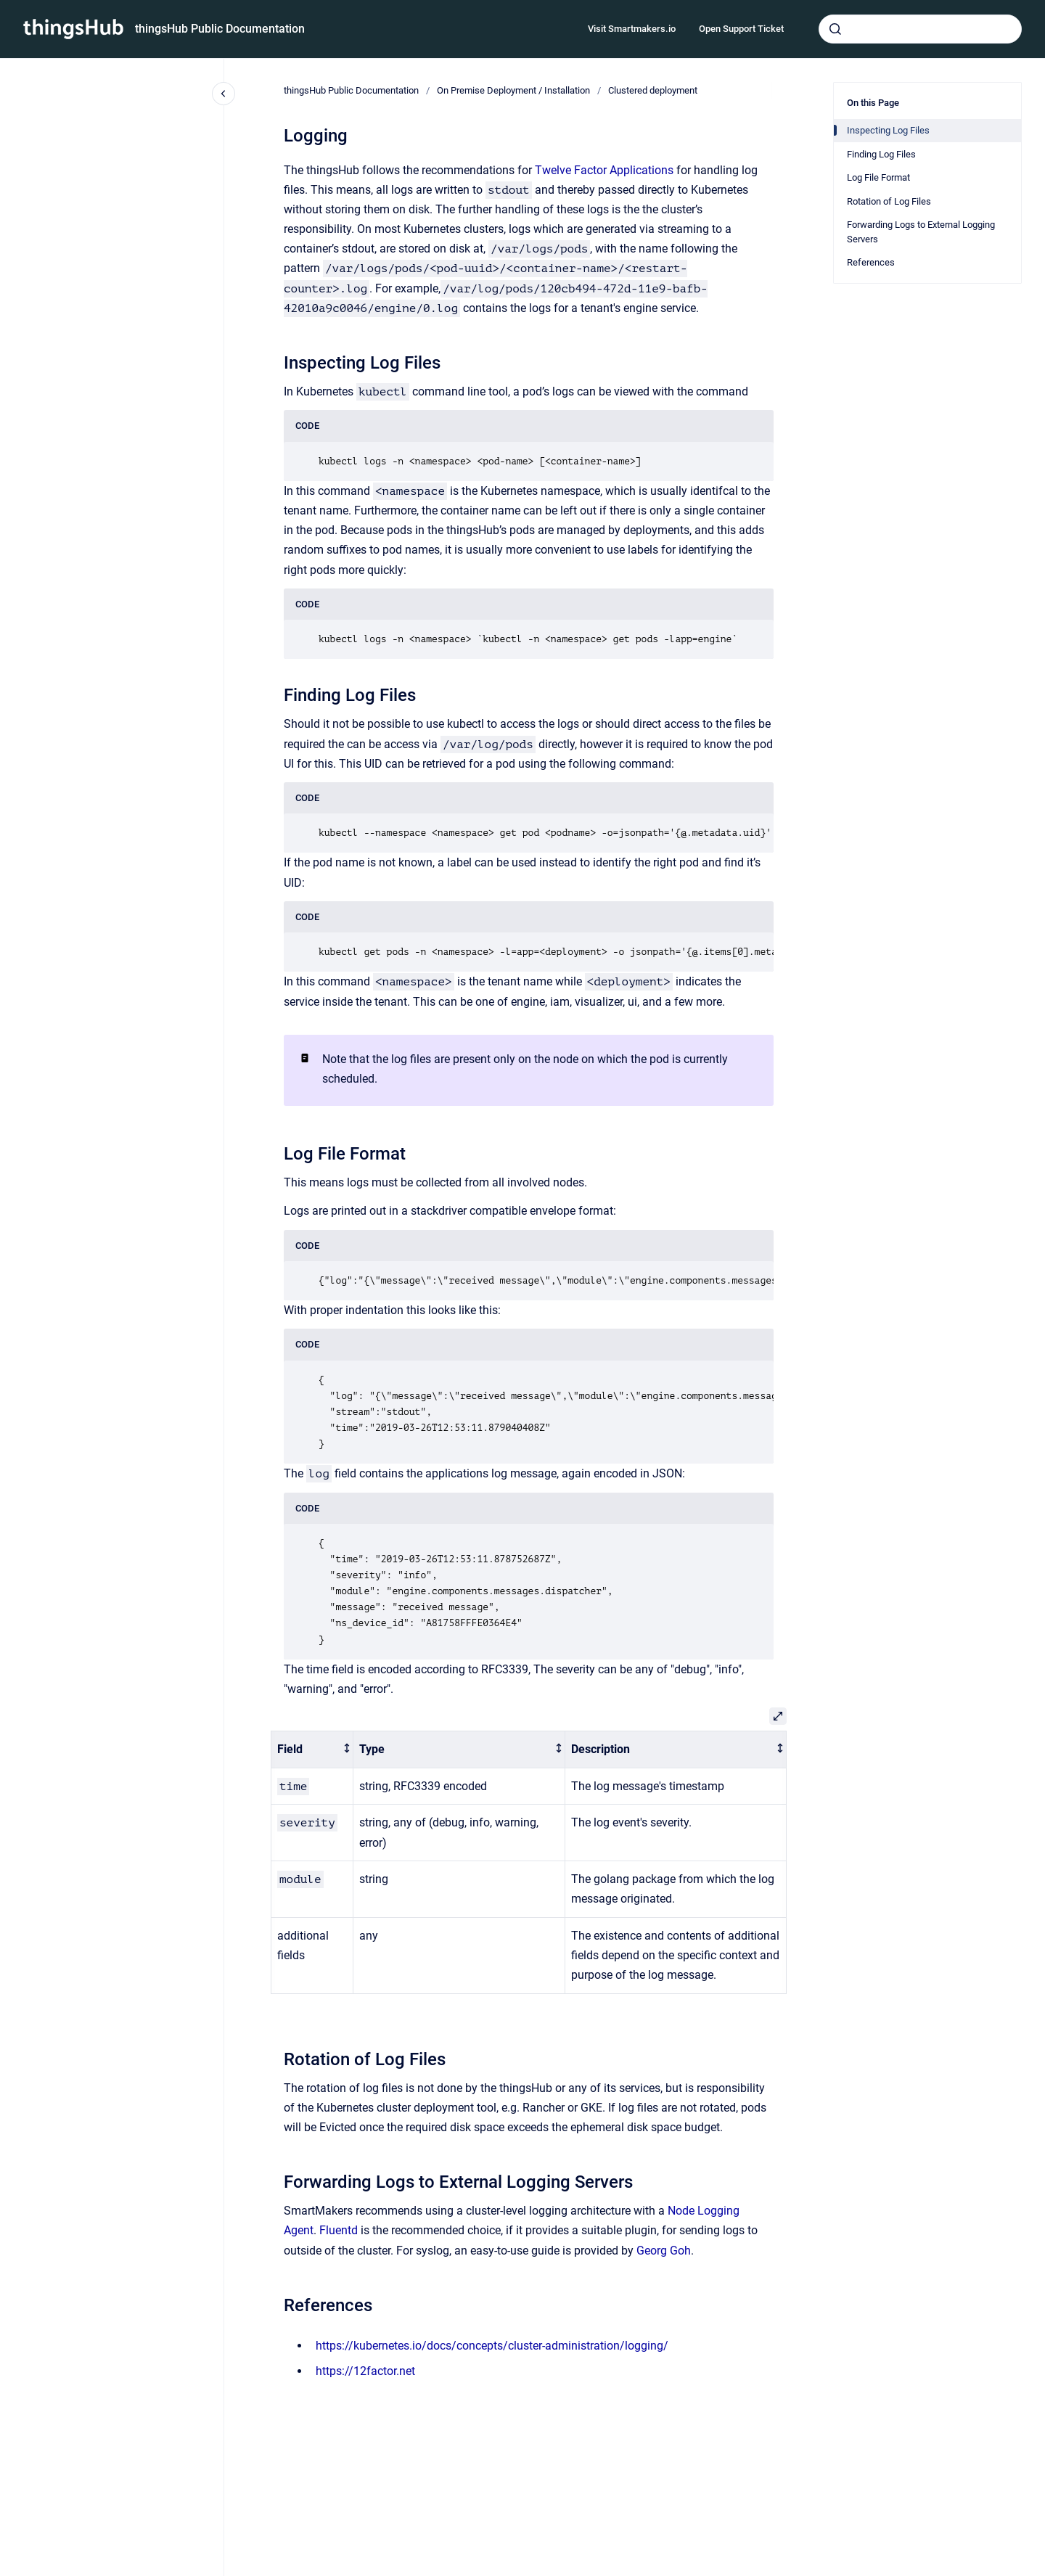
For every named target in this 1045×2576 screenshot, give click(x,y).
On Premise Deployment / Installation (513, 90)
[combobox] (920, 29)
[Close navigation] (223, 93)
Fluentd (338, 2230)
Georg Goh (663, 2250)
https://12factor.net (365, 2371)
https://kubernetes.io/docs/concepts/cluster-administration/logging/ (492, 2346)
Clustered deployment (652, 90)
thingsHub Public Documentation (220, 29)
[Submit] (835, 29)
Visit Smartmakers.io (632, 28)
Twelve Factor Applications (604, 170)
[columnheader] (312, 1749)
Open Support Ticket (741, 28)
